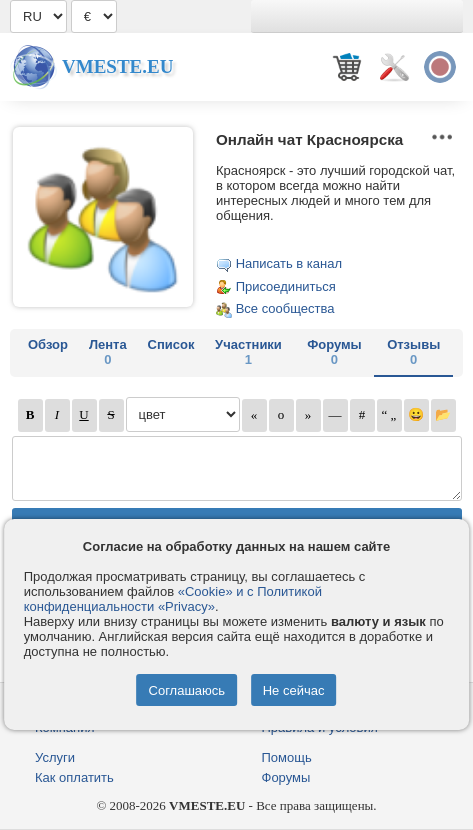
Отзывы (413, 352)
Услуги (55, 757)
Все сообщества (285, 308)
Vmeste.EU (117, 66)
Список (171, 344)
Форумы (334, 352)
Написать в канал (289, 263)
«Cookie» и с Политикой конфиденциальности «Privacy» (173, 599)
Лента (108, 352)
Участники (248, 352)
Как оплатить (74, 777)
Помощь (287, 757)
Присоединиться (286, 286)
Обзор (48, 344)
